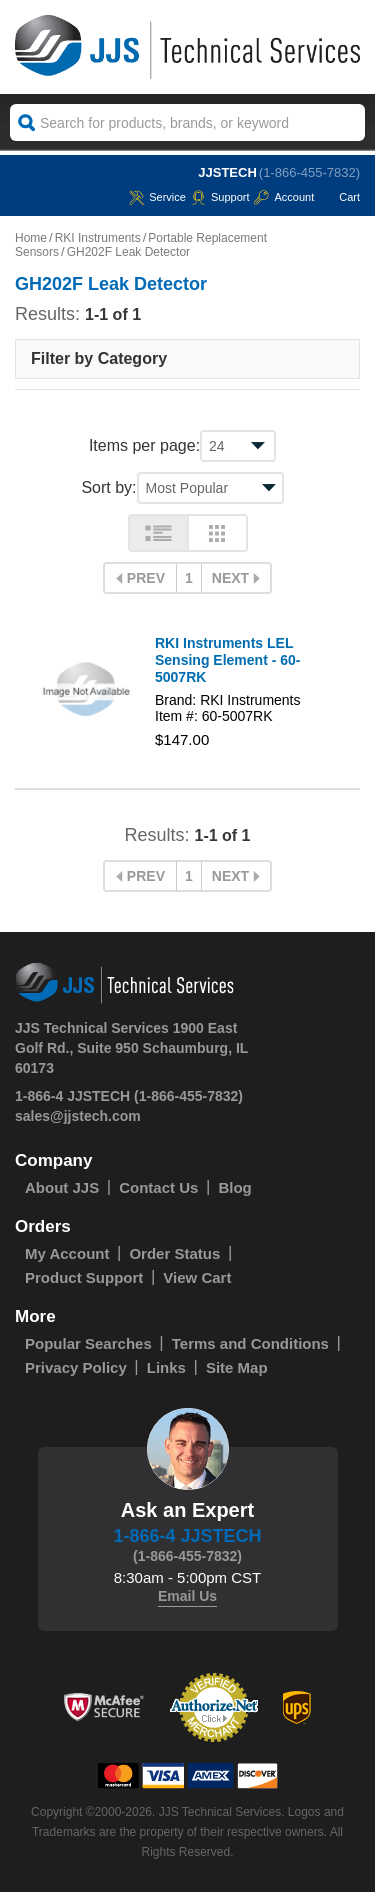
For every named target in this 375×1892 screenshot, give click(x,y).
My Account (67, 1253)
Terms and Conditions (250, 1343)
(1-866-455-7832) (309, 172)
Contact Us (158, 1187)
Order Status (174, 1253)
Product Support (84, 1277)
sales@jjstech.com (78, 1116)
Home (31, 238)
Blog (234, 1187)
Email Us (187, 1596)
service (157, 197)
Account (284, 197)
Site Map (237, 1367)
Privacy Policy (76, 1367)
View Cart (197, 1277)
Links (166, 1367)
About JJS (62, 1187)
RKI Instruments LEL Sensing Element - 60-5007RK (227, 660)
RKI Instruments (98, 238)
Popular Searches (88, 1343)
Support (220, 197)
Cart (339, 197)
